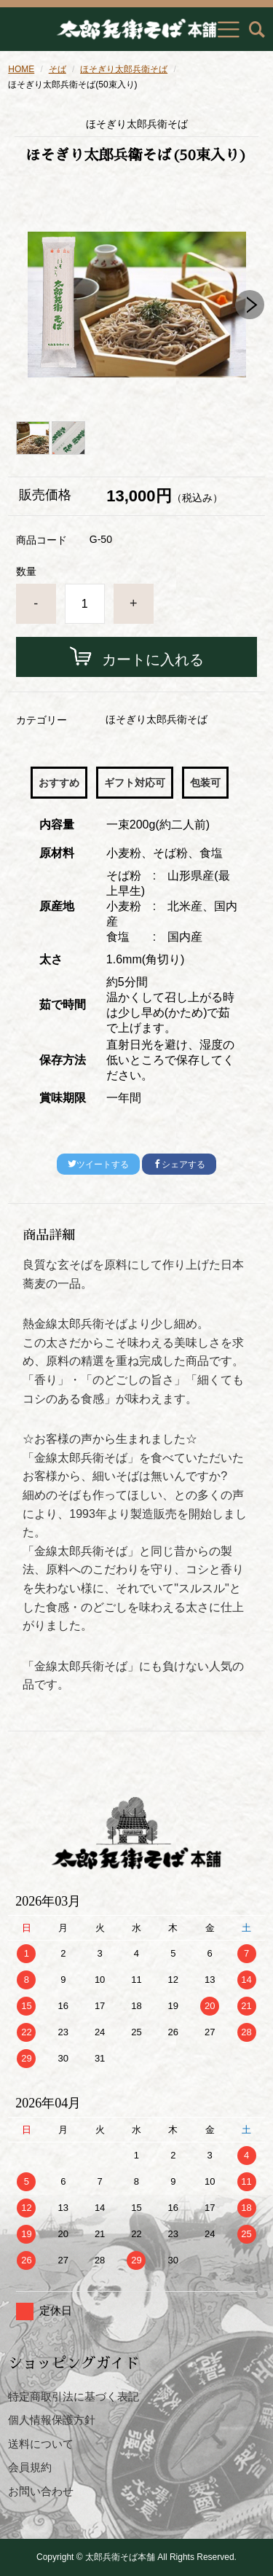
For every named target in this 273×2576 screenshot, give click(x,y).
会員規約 (30, 2467)
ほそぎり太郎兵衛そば (123, 69)
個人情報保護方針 (51, 2419)
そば (57, 69)
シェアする (179, 1164)
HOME (21, 69)
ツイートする (98, 1164)
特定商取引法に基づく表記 (73, 2396)
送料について (41, 2444)
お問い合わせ (41, 2491)
